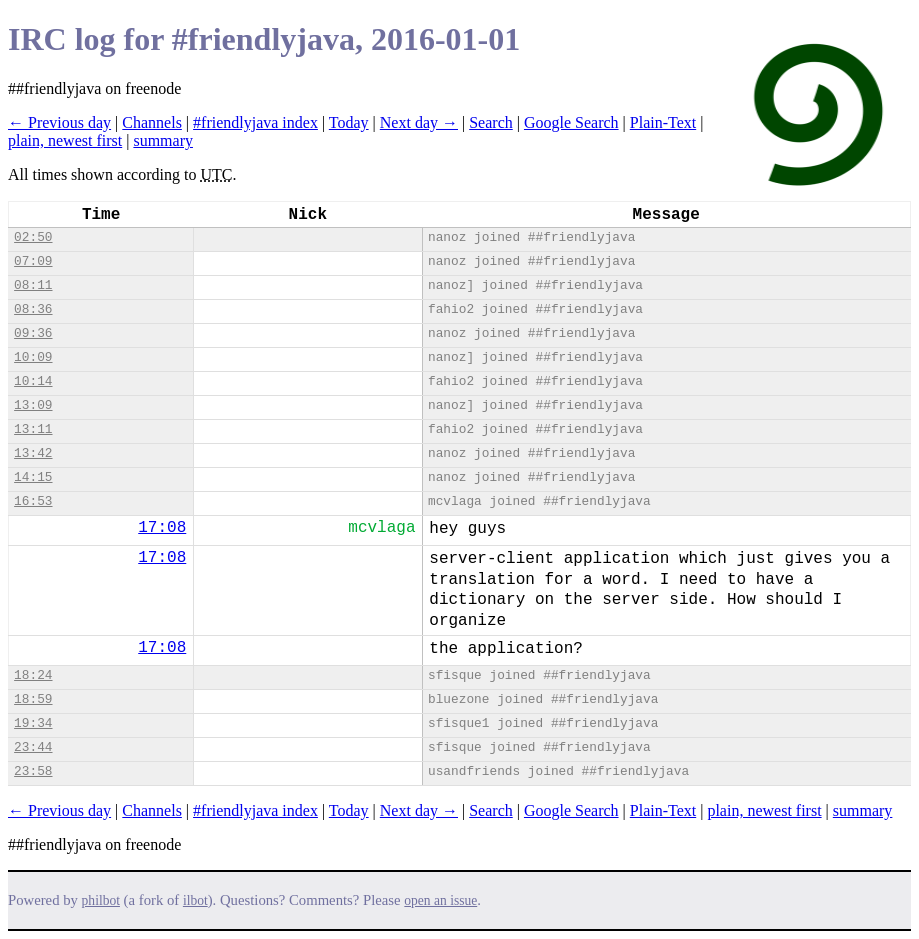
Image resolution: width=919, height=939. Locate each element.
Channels (152, 122)
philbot (101, 900)
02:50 (33, 237)
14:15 (33, 477)
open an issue (440, 900)
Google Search (571, 122)
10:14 (33, 381)
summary (163, 140)
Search (491, 122)
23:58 (33, 771)
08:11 (33, 285)
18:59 (33, 699)
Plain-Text (663, 122)
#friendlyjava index (255, 122)
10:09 (33, 357)
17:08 (162, 528)
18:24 (33, 675)
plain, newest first (65, 140)
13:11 (33, 429)
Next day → (419, 122)
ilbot (195, 900)
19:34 (33, 723)
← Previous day (59, 122)
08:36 (33, 309)
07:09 (33, 261)
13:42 (33, 453)
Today (349, 122)
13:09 (33, 405)
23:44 (33, 747)
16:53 (33, 501)
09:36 (33, 333)
